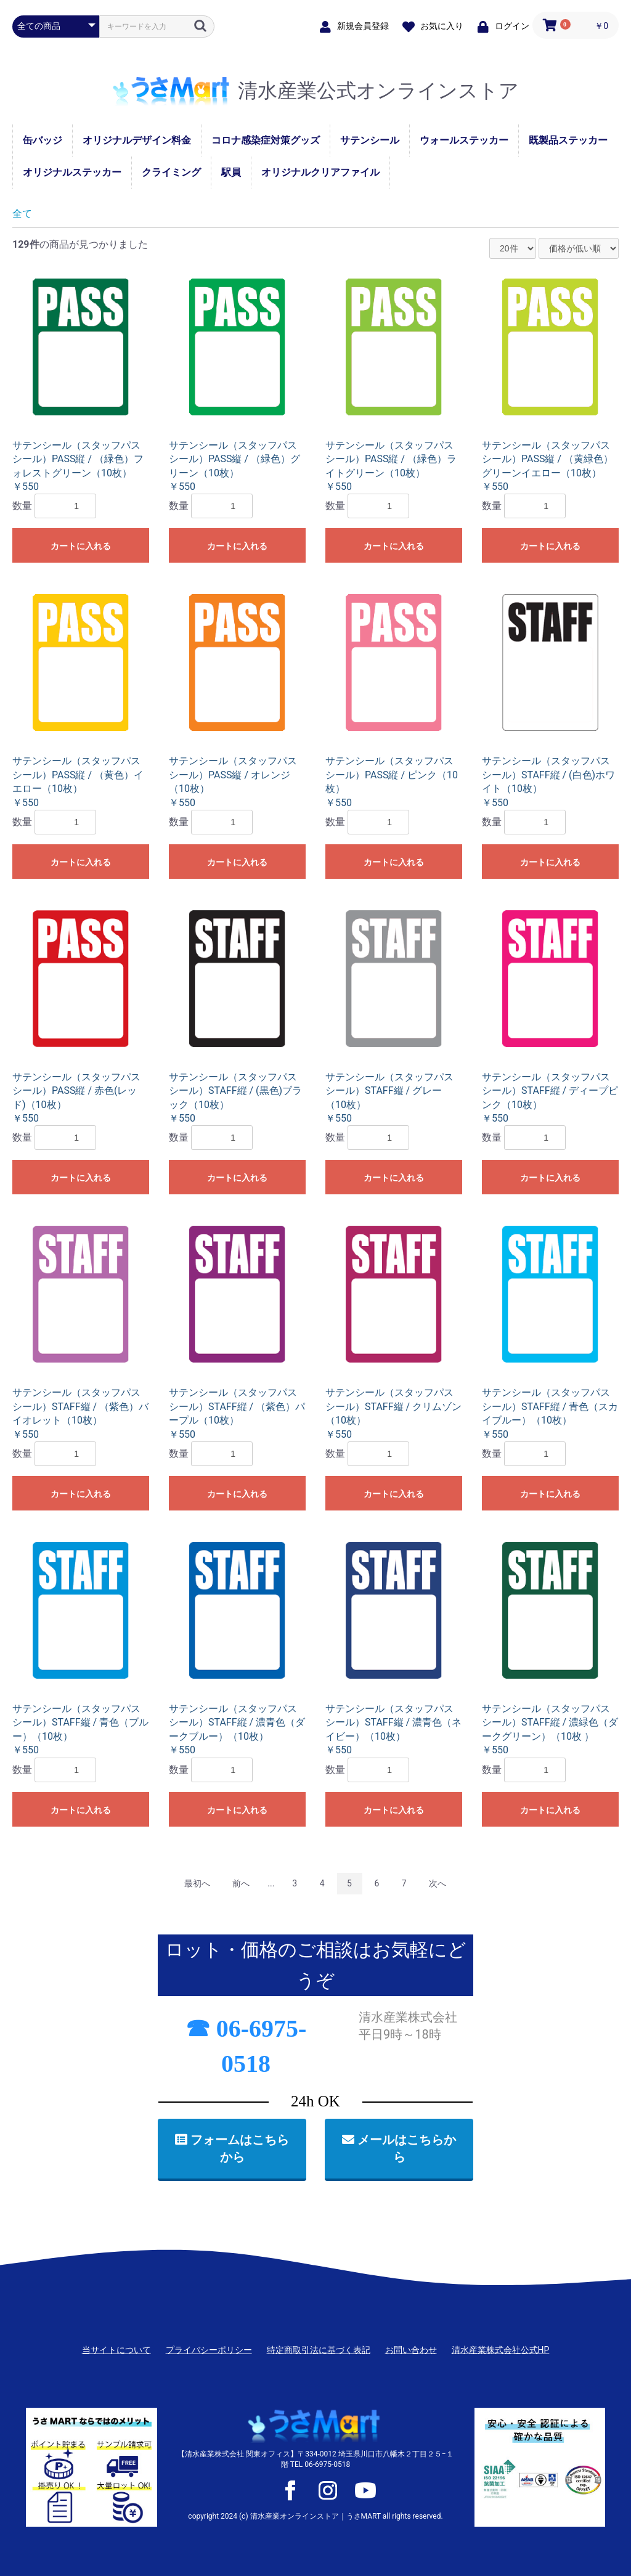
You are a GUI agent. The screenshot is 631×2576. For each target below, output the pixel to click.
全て (22, 213)
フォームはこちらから (232, 2148)
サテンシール (369, 140)
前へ (241, 1883)
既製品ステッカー (568, 140)
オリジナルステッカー (72, 172)
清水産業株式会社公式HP (501, 2350)
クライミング (171, 172)
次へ (437, 1883)
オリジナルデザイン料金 (137, 140)
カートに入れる (81, 546)
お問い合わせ (411, 2350)
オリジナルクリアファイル (320, 172)
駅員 (231, 172)
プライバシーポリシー (209, 2350)
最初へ (197, 1883)
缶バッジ (42, 140)
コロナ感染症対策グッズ (265, 140)
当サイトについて (116, 2350)
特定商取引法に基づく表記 (318, 2350)
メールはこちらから (399, 2148)
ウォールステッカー (464, 140)
